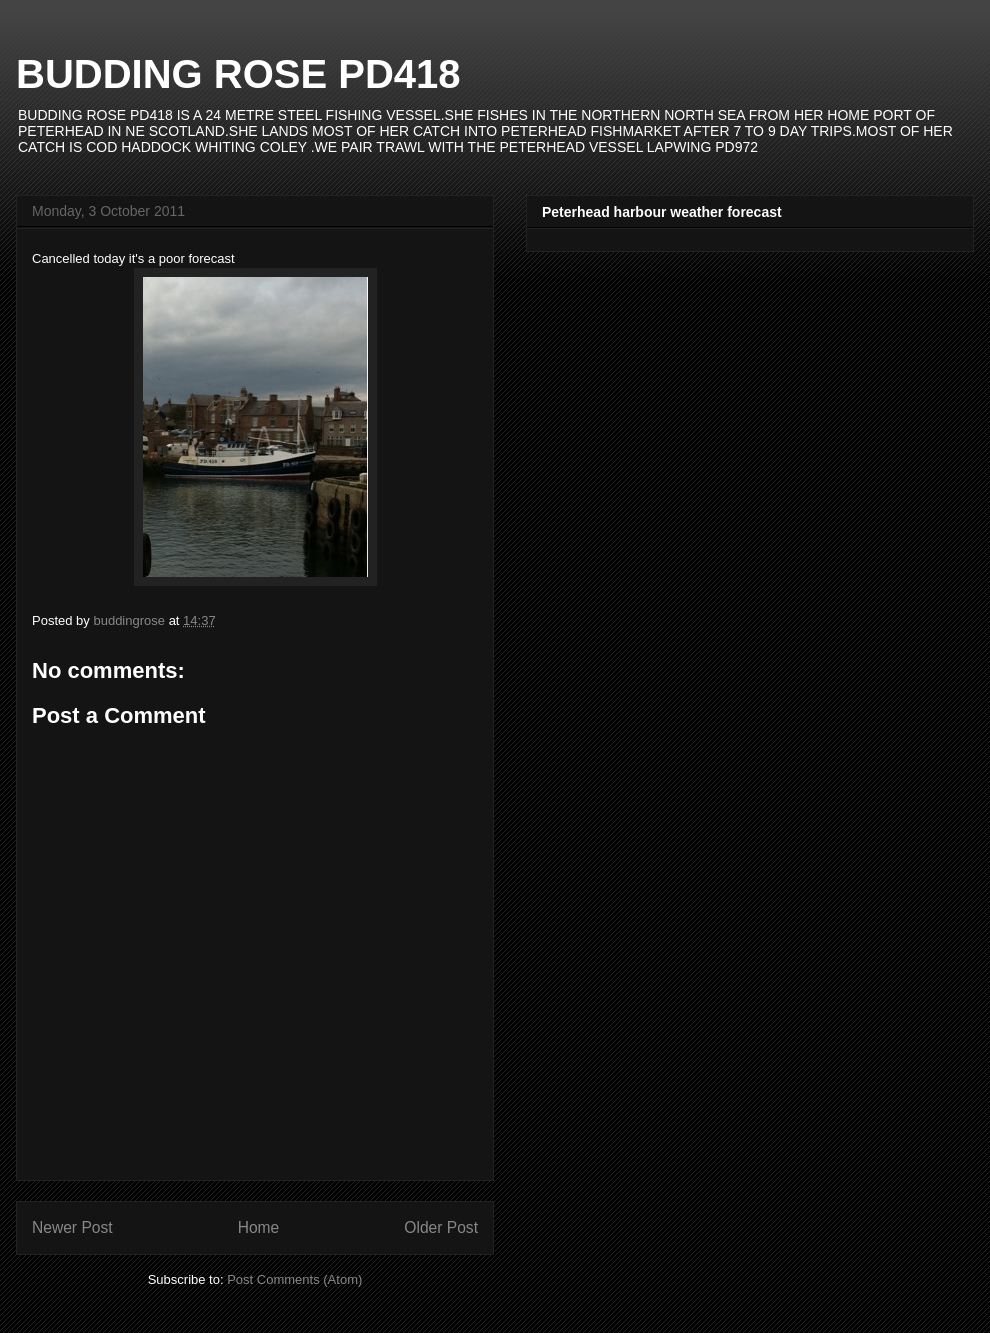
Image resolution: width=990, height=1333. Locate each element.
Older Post (441, 1227)
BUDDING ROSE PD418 (238, 74)
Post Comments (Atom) (294, 1279)
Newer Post (72, 1227)
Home (259, 1227)
